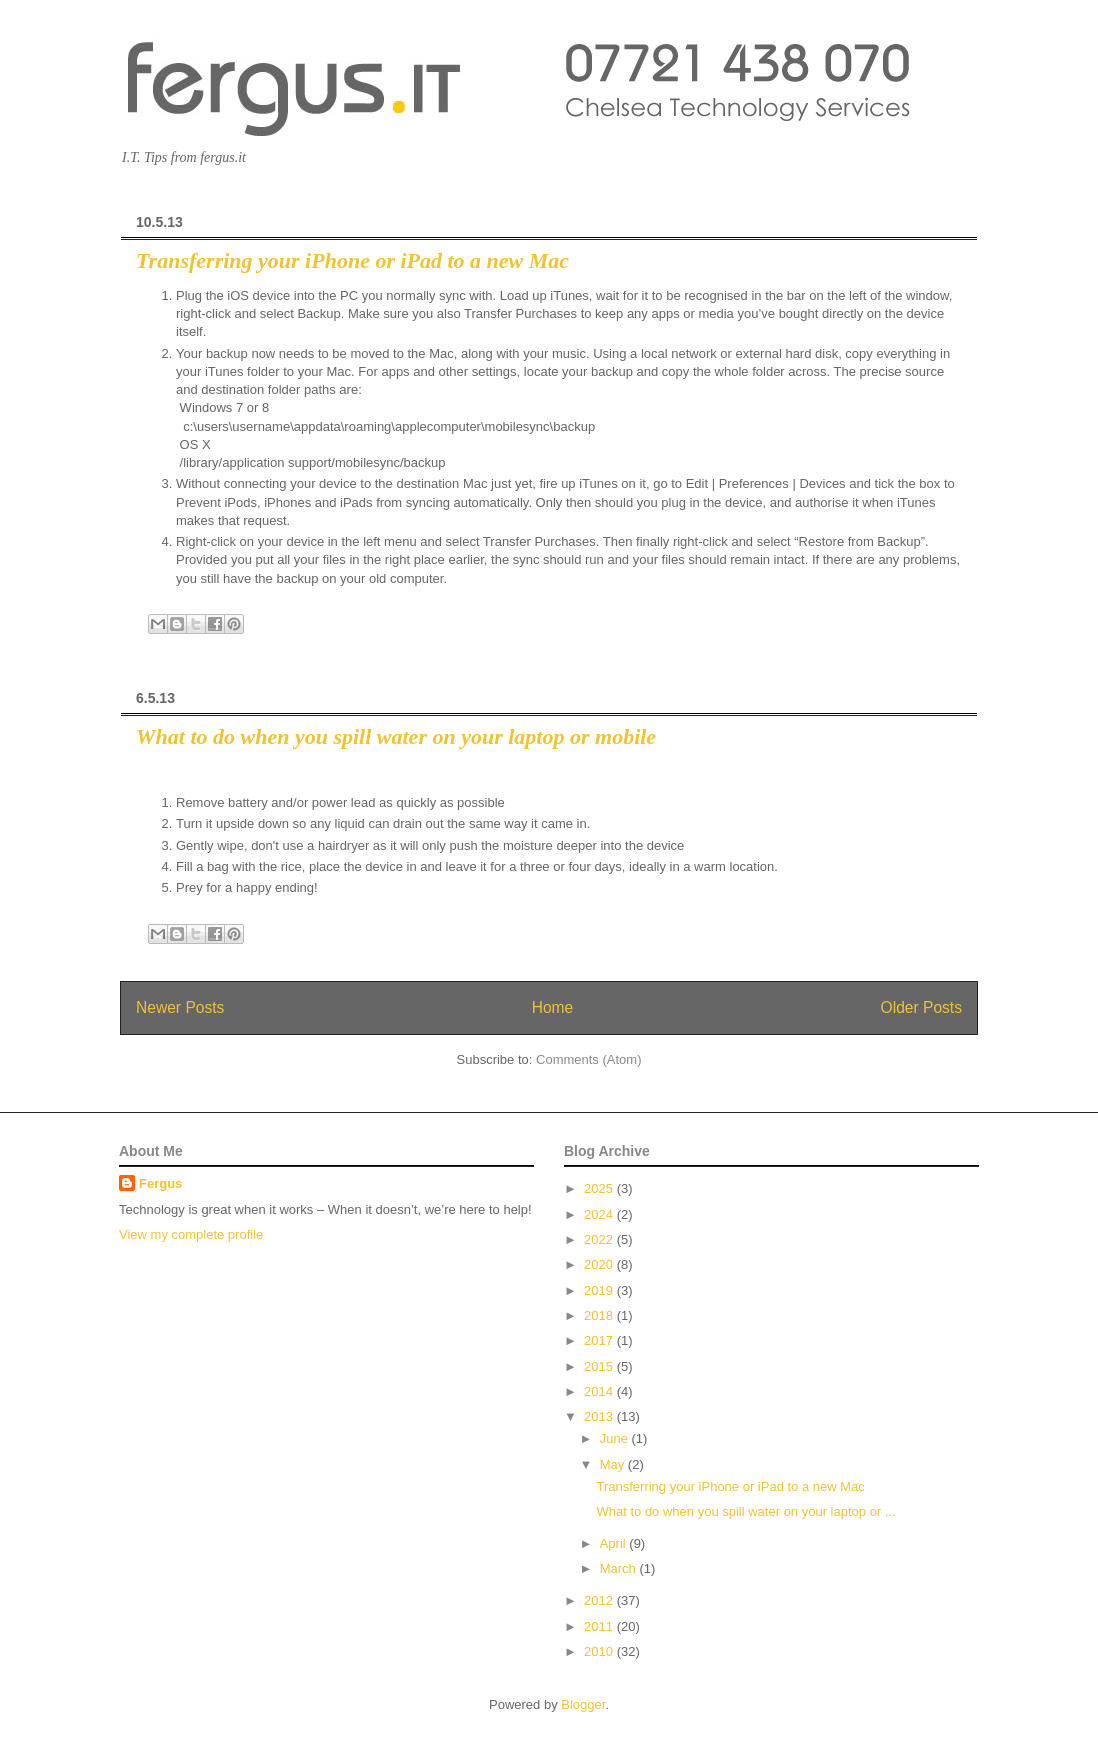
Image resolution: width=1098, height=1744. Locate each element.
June (616, 1438)
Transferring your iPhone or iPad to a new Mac (352, 260)
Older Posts (921, 1007)
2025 (600, 1188)
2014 (600, 1391)
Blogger (583, 1704)
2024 (600, 1214)
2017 (600, 1340)
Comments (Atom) (588, 1059)
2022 (600, 1239)
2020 (600, 1264)
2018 (600, 1315)
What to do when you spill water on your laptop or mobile (396, 736)
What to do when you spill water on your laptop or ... (745, 1511)
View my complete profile (191, 1234)
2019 (600, 1290)
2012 (600, 1600)
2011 (600, 1626)
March (620, 1568)
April (615, 1543)
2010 (600, 1651)
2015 (600, 1366)
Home (553, 1007)
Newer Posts (180, 1007)
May (614, 1464)
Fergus (160, 1183)
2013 (600, 1416)
